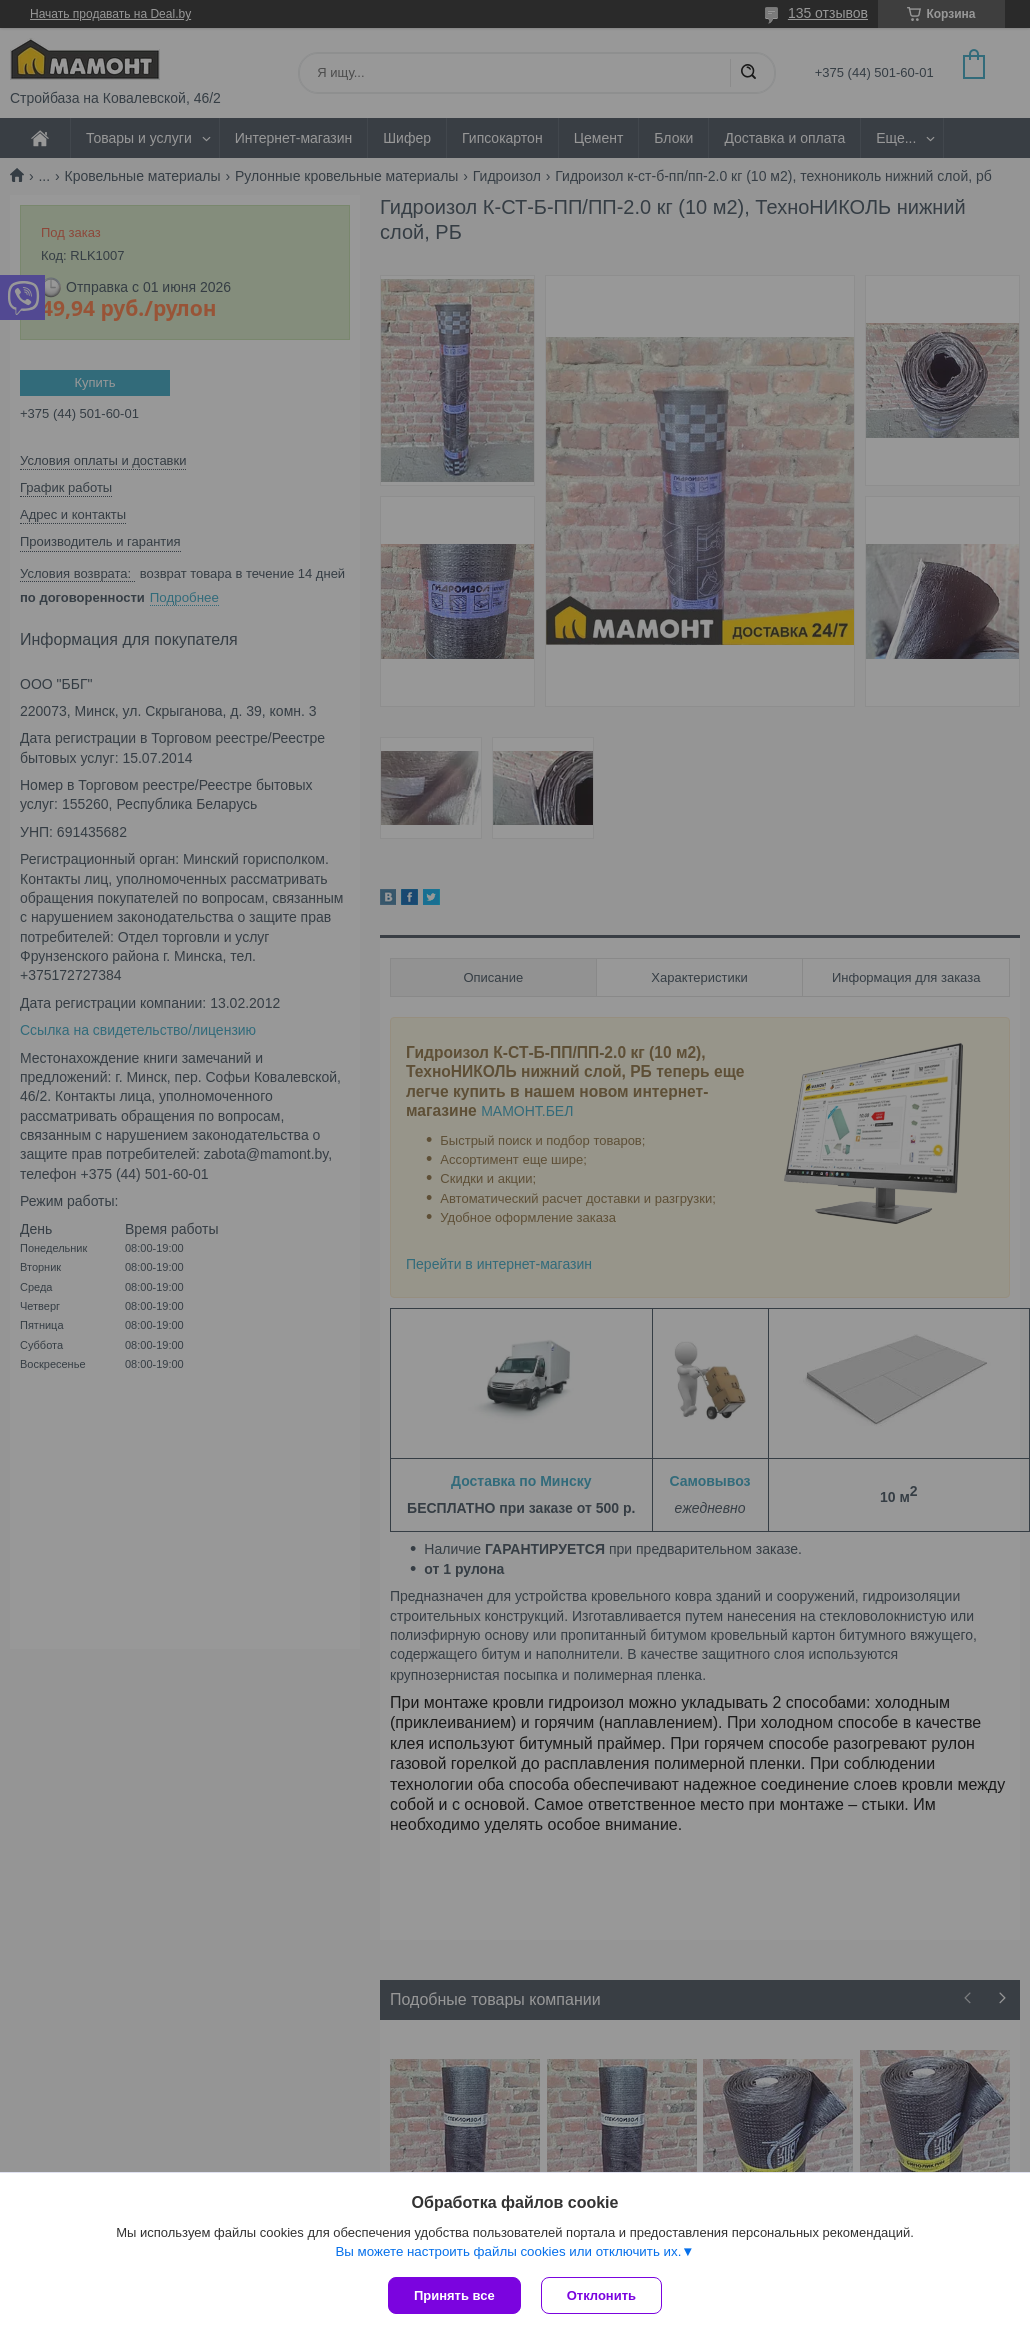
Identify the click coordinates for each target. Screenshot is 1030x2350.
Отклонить (601, 2295)
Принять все (454, 2295)
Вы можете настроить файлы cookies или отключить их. (508, 2251)
